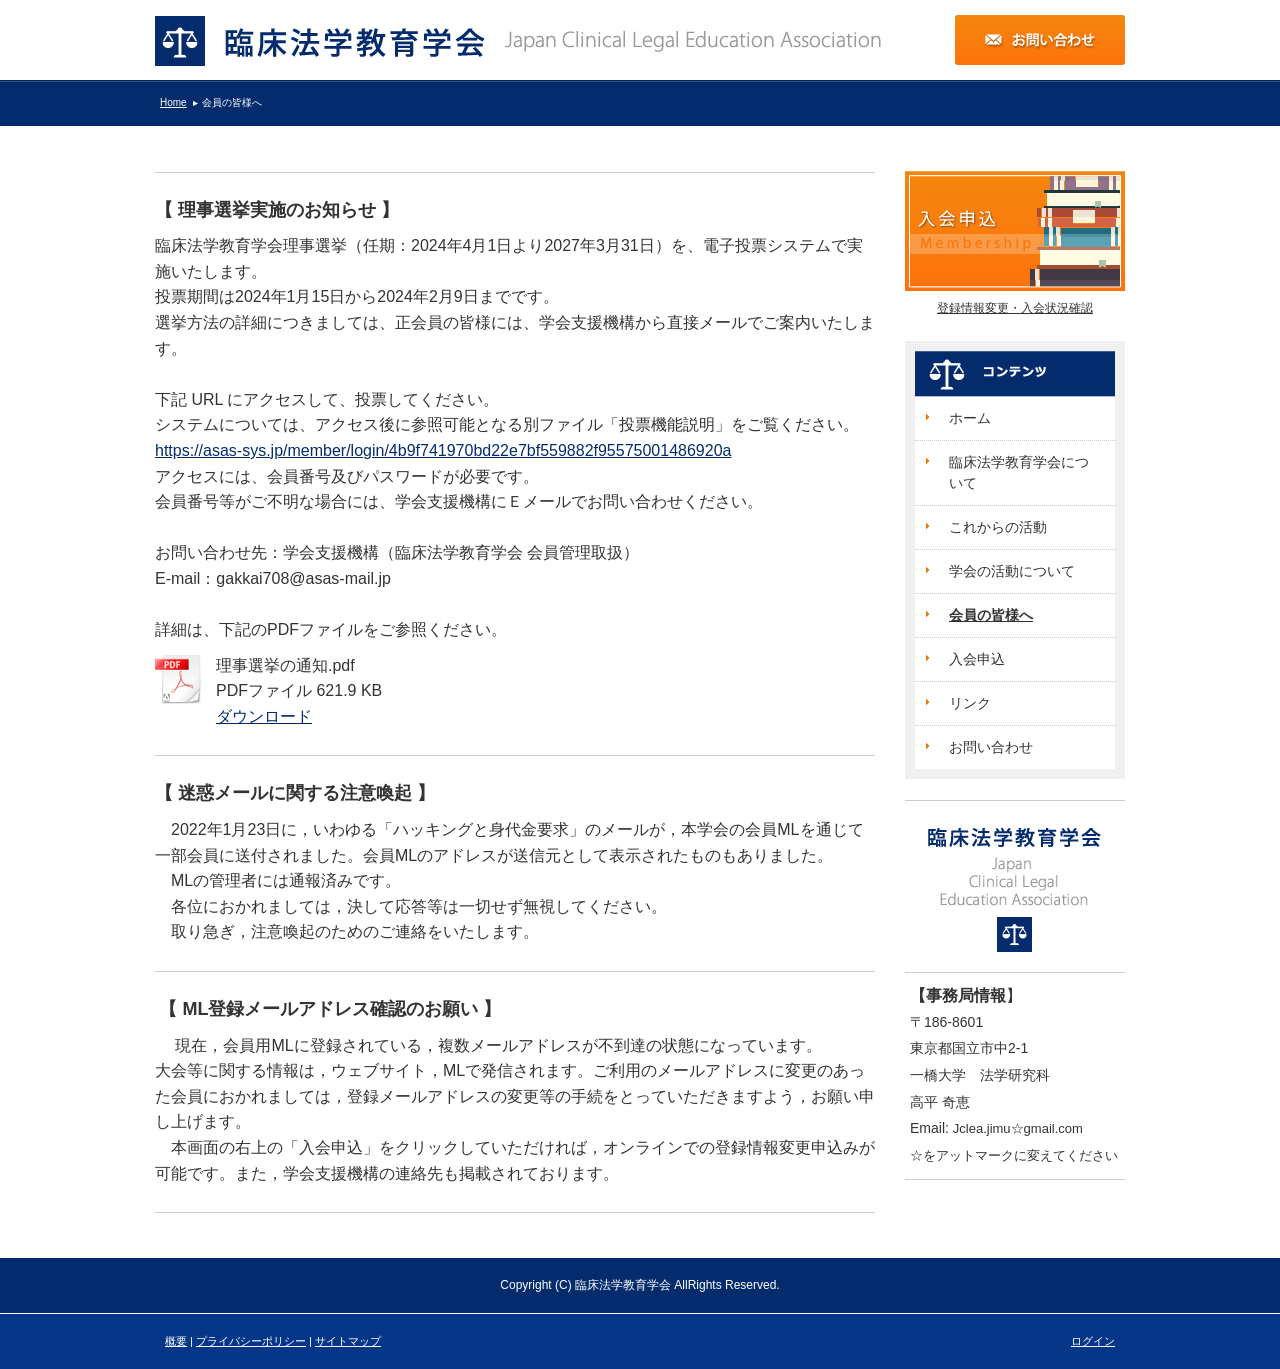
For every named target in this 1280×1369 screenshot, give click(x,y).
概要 (176, 1341)
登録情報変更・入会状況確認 (1015, 308)
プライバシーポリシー (251, 1341)
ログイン (1093, 1341)
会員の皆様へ (232, 102)
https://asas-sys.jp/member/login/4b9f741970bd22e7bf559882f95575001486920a (443, 450)
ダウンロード (264, 716)
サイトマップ (348, 1341)
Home (173, 102)
